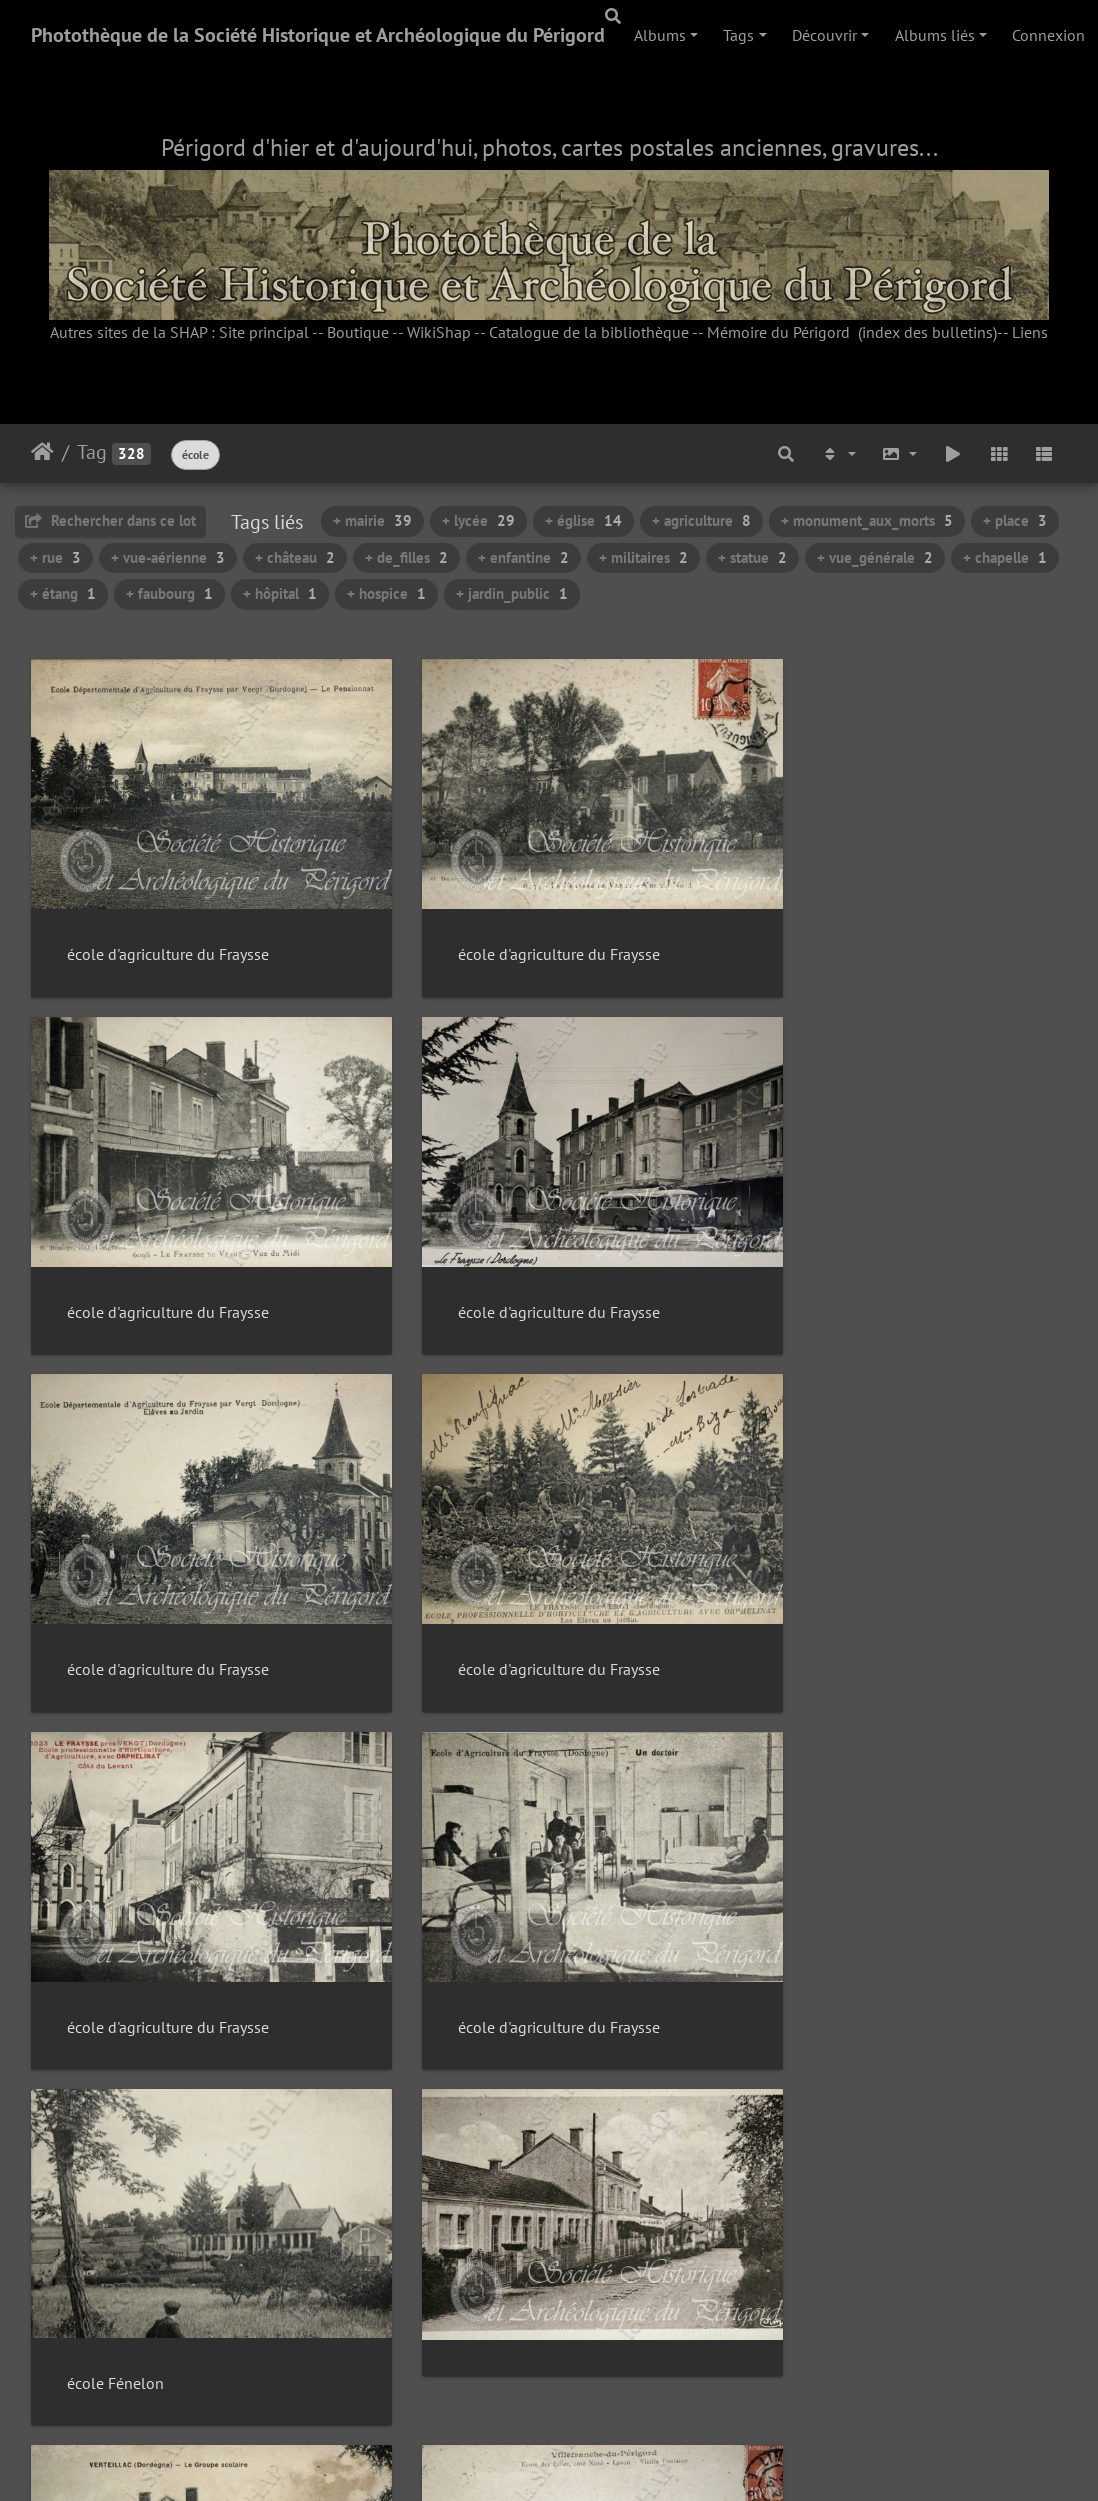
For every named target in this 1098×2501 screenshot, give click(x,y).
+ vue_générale (875, 557)
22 (627, 2380)
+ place (1015, 520)
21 (584, 2380)
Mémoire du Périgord (778, 332)
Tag (92, 452)
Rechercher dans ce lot (110, 520)
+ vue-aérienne (168, 557)
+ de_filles (406, 557)
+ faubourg (169, 593)
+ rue (55, 557)
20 (541, 2380)
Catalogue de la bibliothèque (589, 332)
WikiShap (439, 332)
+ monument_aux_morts (867, 520)
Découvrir (824, 35)
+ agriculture (701, 520)
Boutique (358, 332)
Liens (1030, 332)
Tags (738, 35)
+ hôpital (280, 593)
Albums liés (935, 35)
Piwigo (594, 2457)
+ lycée (478, 520)
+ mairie (372, 520)
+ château (295, 557)
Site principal (264, 332)
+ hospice (386, 593)
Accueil (42, 452)
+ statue (752, 557)
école (195, 454)
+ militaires (643, 557)
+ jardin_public (512, 593)
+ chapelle (1005, 557)
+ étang (63, 593)
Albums (660, 35)
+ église (583, 520)
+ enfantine (523, 557)
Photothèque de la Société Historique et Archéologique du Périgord (318, 35)
